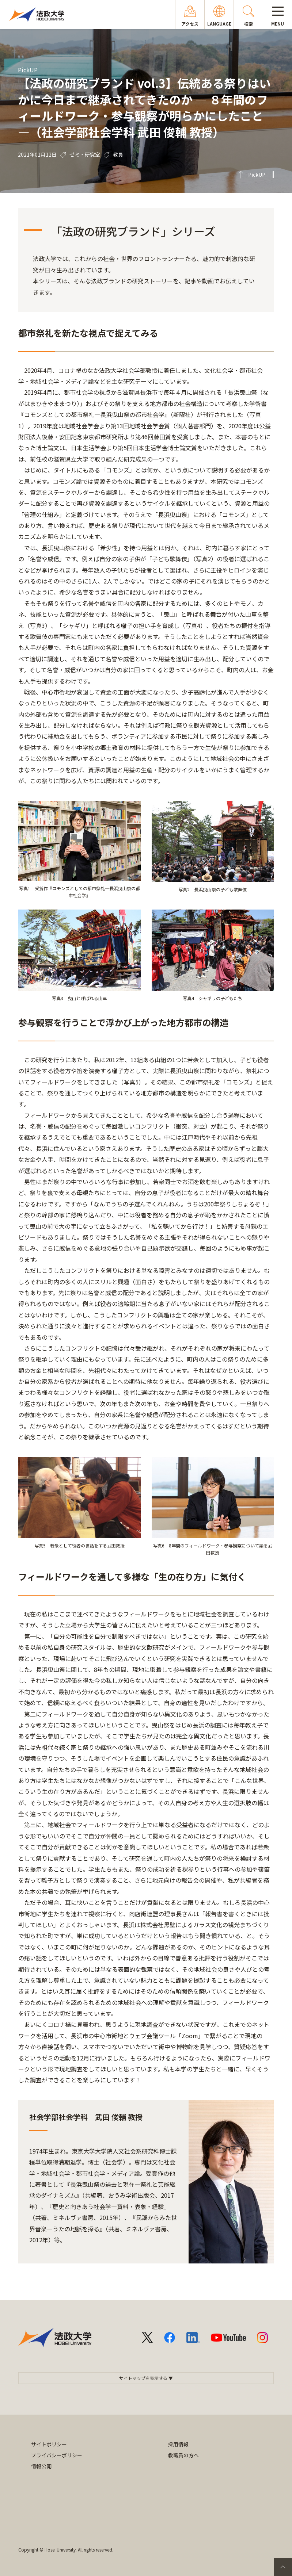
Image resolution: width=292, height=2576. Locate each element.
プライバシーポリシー (56, 2455)
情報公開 (41, 2466)
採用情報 (178, 2444)
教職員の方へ (183, 2455)
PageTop (283, 2567)
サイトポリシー (49, 2444)
